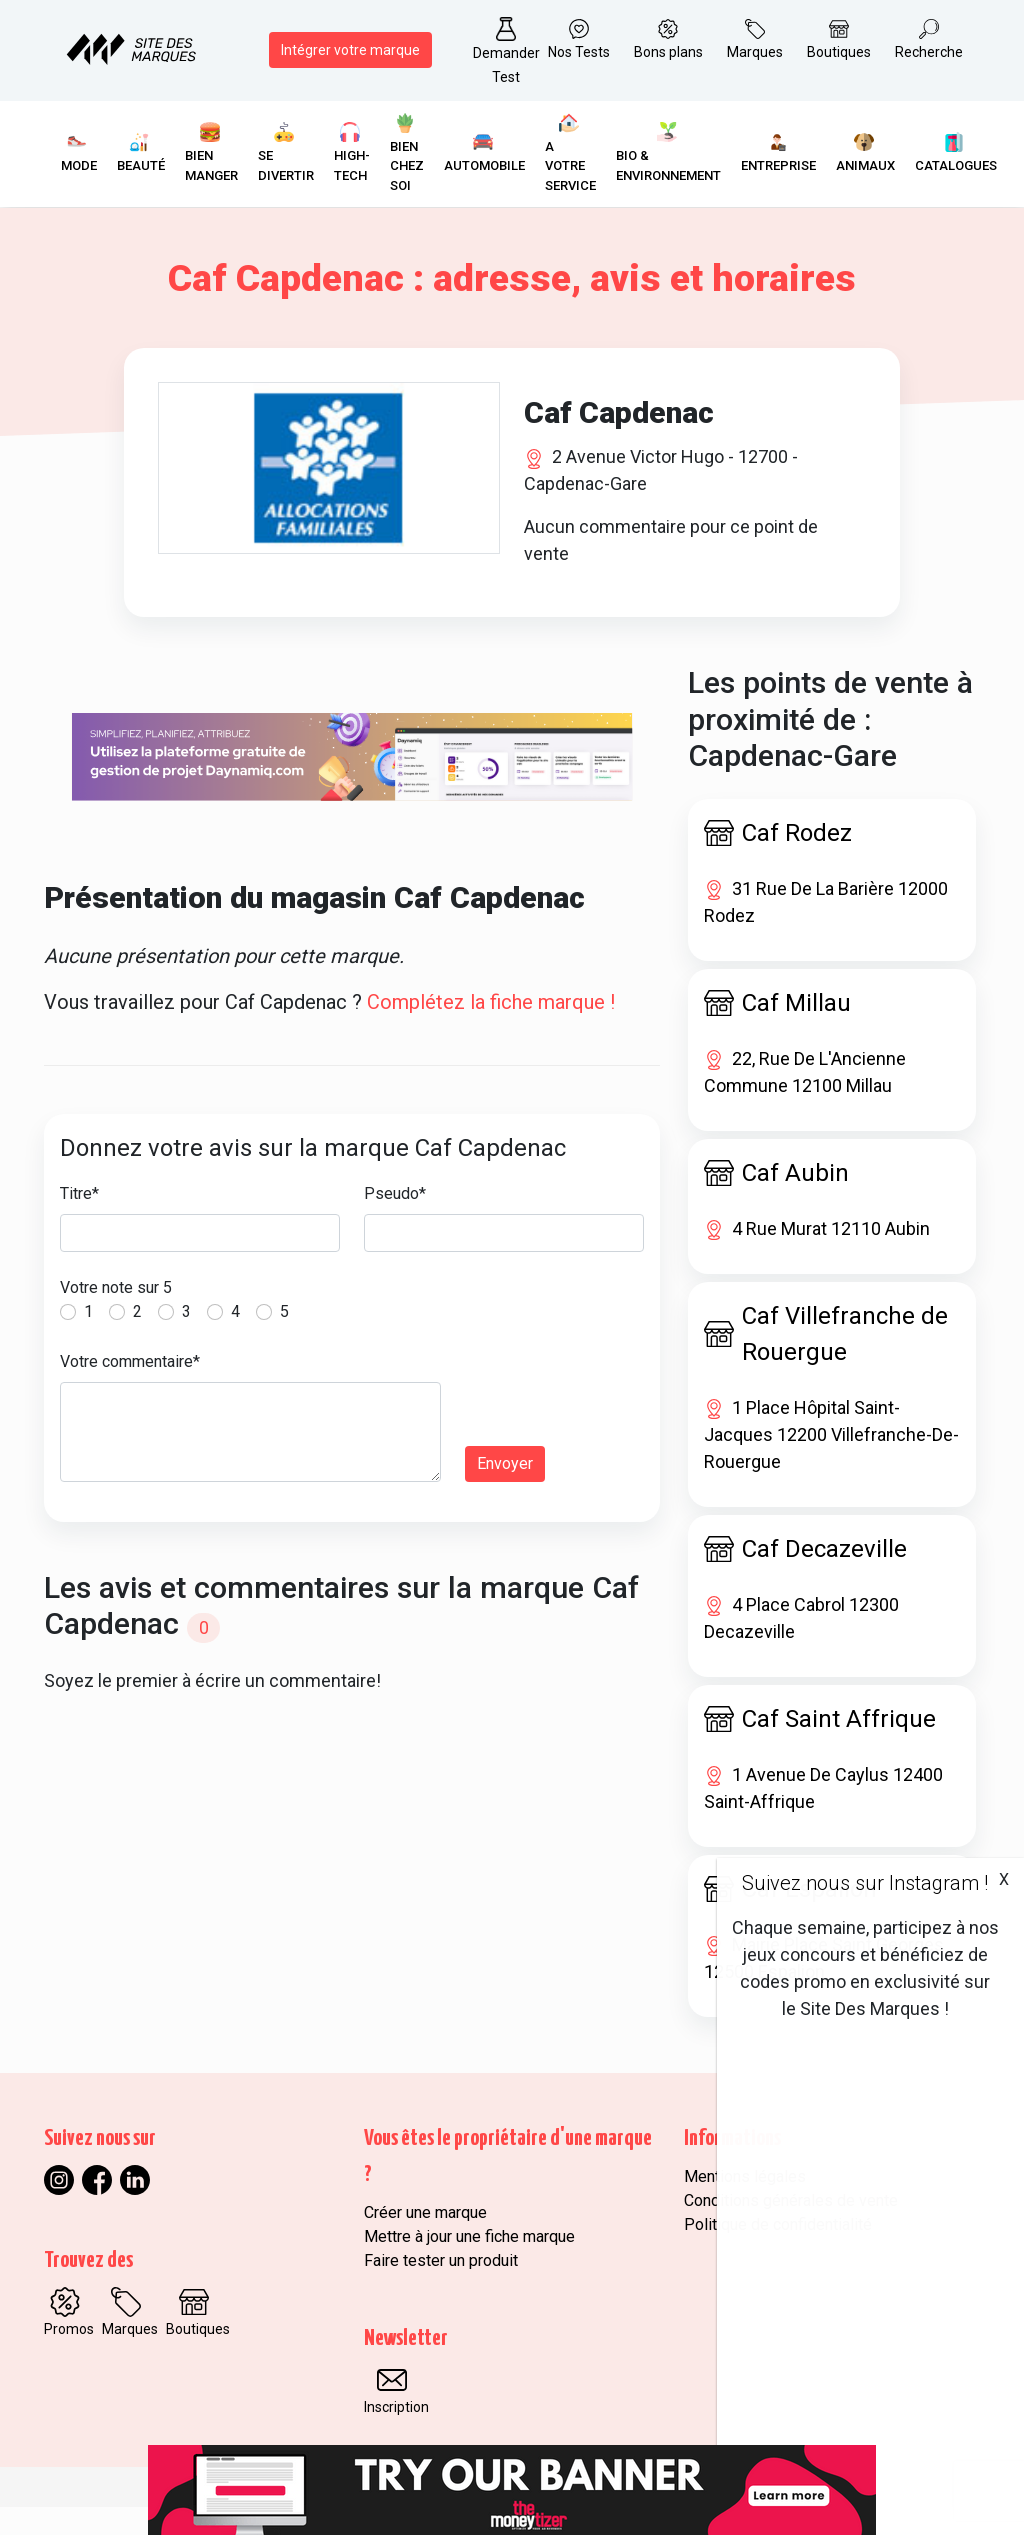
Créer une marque (425, 2240)
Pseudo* (395, 1220)
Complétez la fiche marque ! (491, 1029)
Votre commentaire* (130, 1388)
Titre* (79, 1220)
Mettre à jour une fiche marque (469, 2264)
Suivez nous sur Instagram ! (865, 1883)
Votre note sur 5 (116, 1314)
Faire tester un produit (441, 2288)
